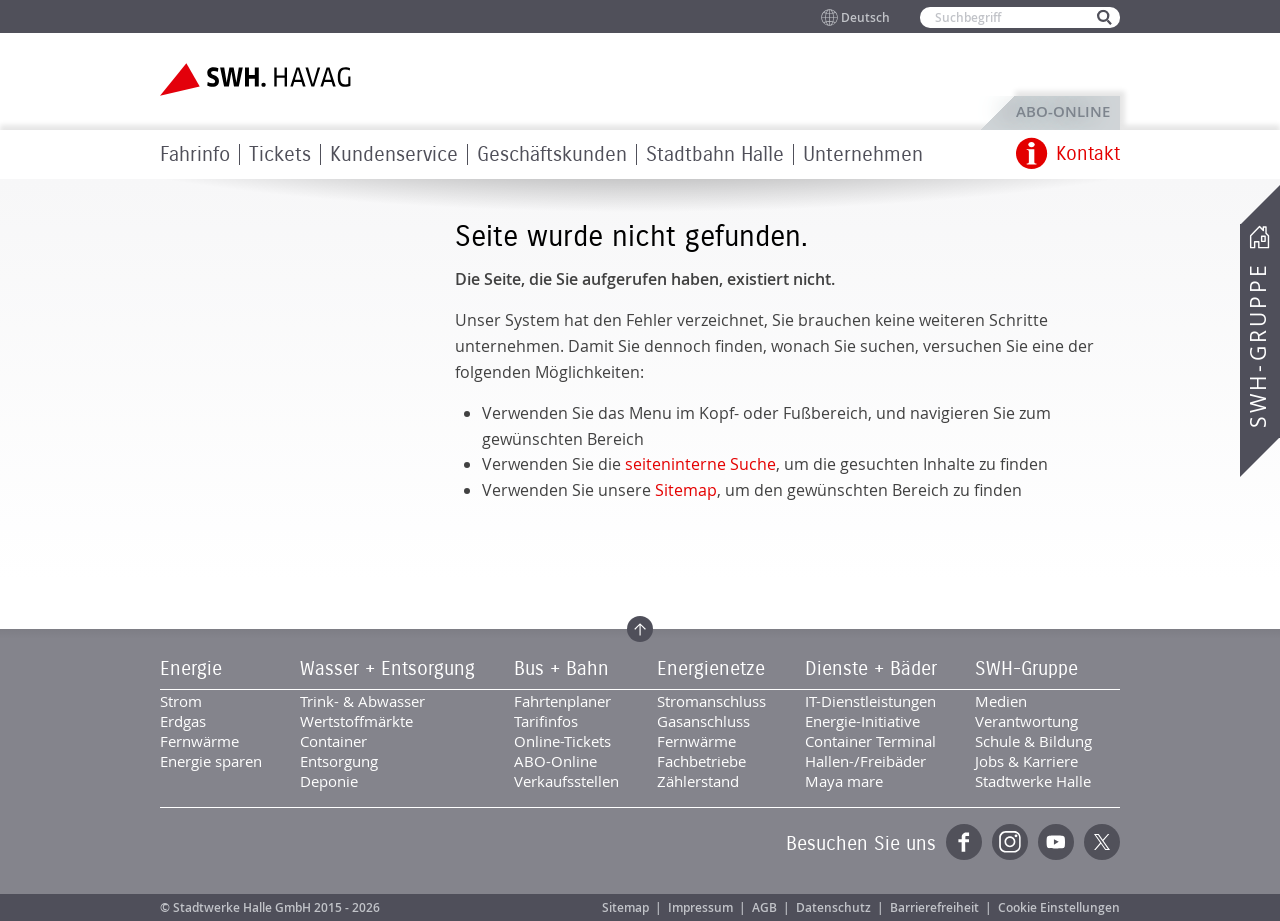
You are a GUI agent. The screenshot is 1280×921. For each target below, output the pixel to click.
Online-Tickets (562, 741)
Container (333, 741)
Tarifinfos (546, 721)
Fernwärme (199, 741)
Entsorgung (339, 761)
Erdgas (183, 721)
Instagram (1010, 842)
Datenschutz (833, 907)
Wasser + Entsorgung (387, 669)
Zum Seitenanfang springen (640, 629)
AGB (764, 907)
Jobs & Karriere (1026, 761)
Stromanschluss (711, 701)
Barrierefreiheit (934, 907)
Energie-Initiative (862, 721)
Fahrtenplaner (562, 701)
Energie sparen (211, 761)
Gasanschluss (703, 721)
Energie (191, 669)
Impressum (700, 907)
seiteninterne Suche (700, 464)
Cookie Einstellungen (1059, 907)
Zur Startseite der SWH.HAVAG (258, 79)
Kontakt (1088, 154)
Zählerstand (698, 781)
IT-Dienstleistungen (870, 701)
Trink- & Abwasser (362, 701)
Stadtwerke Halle (1033, 781)
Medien (1001, 701)
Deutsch (865, 17)
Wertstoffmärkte (356, 721)
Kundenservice (394, 154)
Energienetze (711, 669)
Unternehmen (863, 154)
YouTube (1056, 842)
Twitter (1102, 842)
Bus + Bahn (561, 669)
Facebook (964, 842)
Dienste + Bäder (871, 669)
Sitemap (686, 490)
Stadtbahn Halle (715, 154)
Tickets (280, 154)
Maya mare (844, 781)
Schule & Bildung (1033, 741)
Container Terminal (870, 741)
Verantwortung (1026, 721)
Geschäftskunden (552, 154)
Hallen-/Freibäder (865, 761)
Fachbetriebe (701, 761)
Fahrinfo (195, 154)
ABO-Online (1063, 111)
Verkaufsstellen (566, 781)
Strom (181, 701)
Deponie (329, 781)
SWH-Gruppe (1258, 345)
